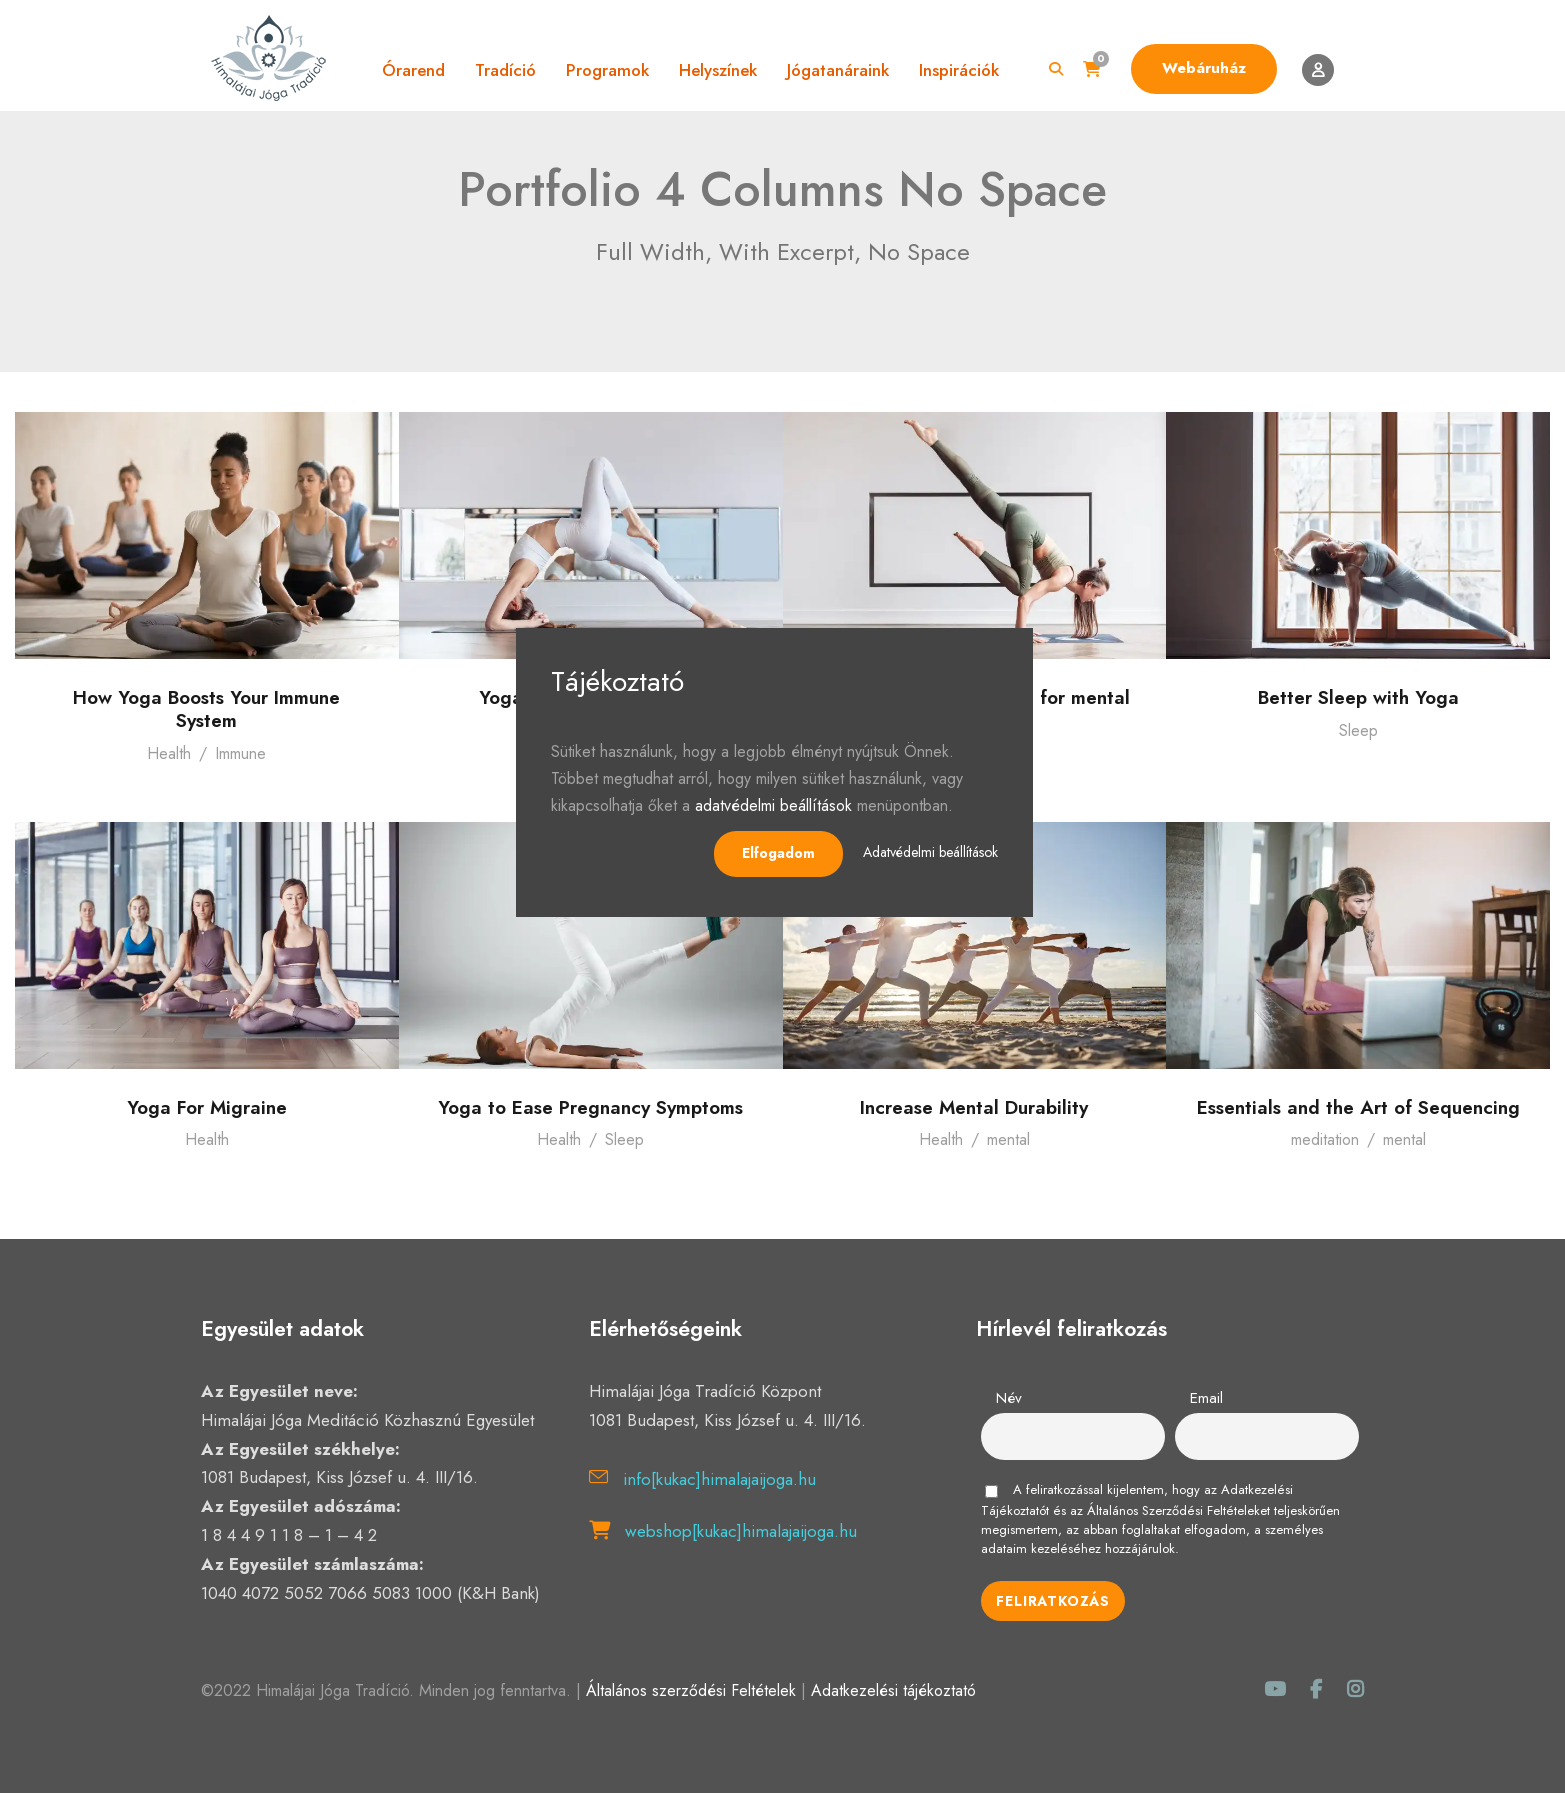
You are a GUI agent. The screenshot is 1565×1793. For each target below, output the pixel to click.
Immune (240, 753)
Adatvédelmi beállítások (930, 852)
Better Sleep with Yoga (1358, 697)
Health (169, 753)
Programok (607, 70)
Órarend (413, 70)
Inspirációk (959, 70)
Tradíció (505, 70)
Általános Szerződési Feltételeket (1178, 1510)
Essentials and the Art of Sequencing (1358, 1107)
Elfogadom (778, 853)
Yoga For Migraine (207, 1107)
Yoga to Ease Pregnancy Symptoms (590, 1107)
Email (1206, 1398)
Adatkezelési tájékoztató (893, 1690)
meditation (1325, 1139)
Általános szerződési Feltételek (691, 1690)
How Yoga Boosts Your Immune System (206, 709)
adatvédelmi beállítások (773, 805)
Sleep (1358, 730)
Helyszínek (718, 70)
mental (1008, 1139)
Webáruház (1204, 68)
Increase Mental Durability (974, 1107)
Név (1009, 1398)
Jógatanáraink (838, 70)
